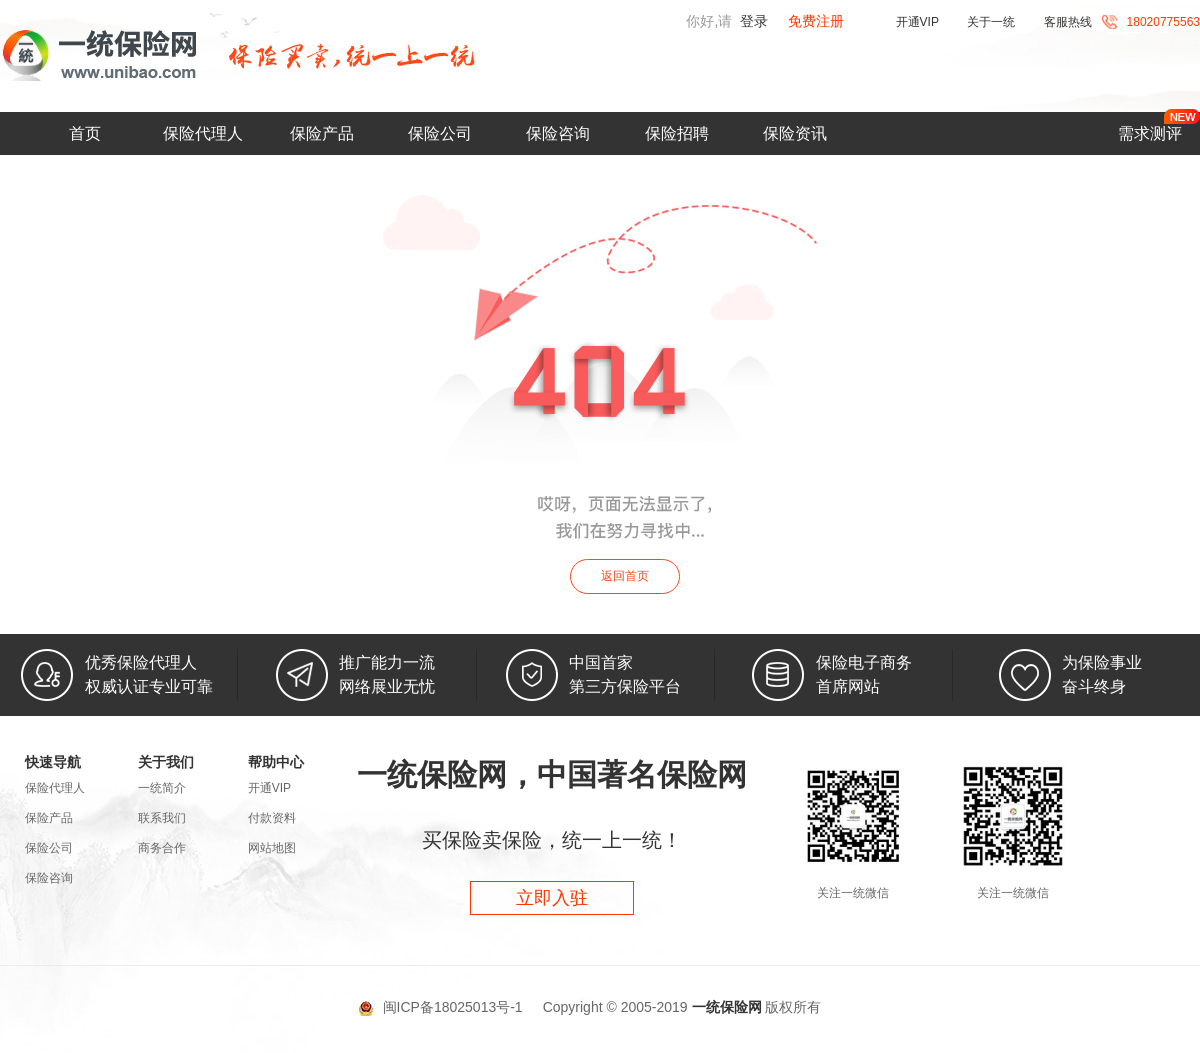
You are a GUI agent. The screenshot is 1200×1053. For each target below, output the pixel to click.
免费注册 (816, 21)
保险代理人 (203, 133)
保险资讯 (795, 133)
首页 (85, 133)
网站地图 (272, 848)
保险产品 (322, 133)
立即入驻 (552, 898)
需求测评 (1150, 133)
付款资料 (272, 818)
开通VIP (917, 22)
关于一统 (991, 22)
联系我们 (162, 818)
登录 (754, 21)
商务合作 (162, 848)
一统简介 (162, 788)
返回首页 (625, 576)
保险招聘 (677, 133)
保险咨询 (558, 133)
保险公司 (440, 133)
